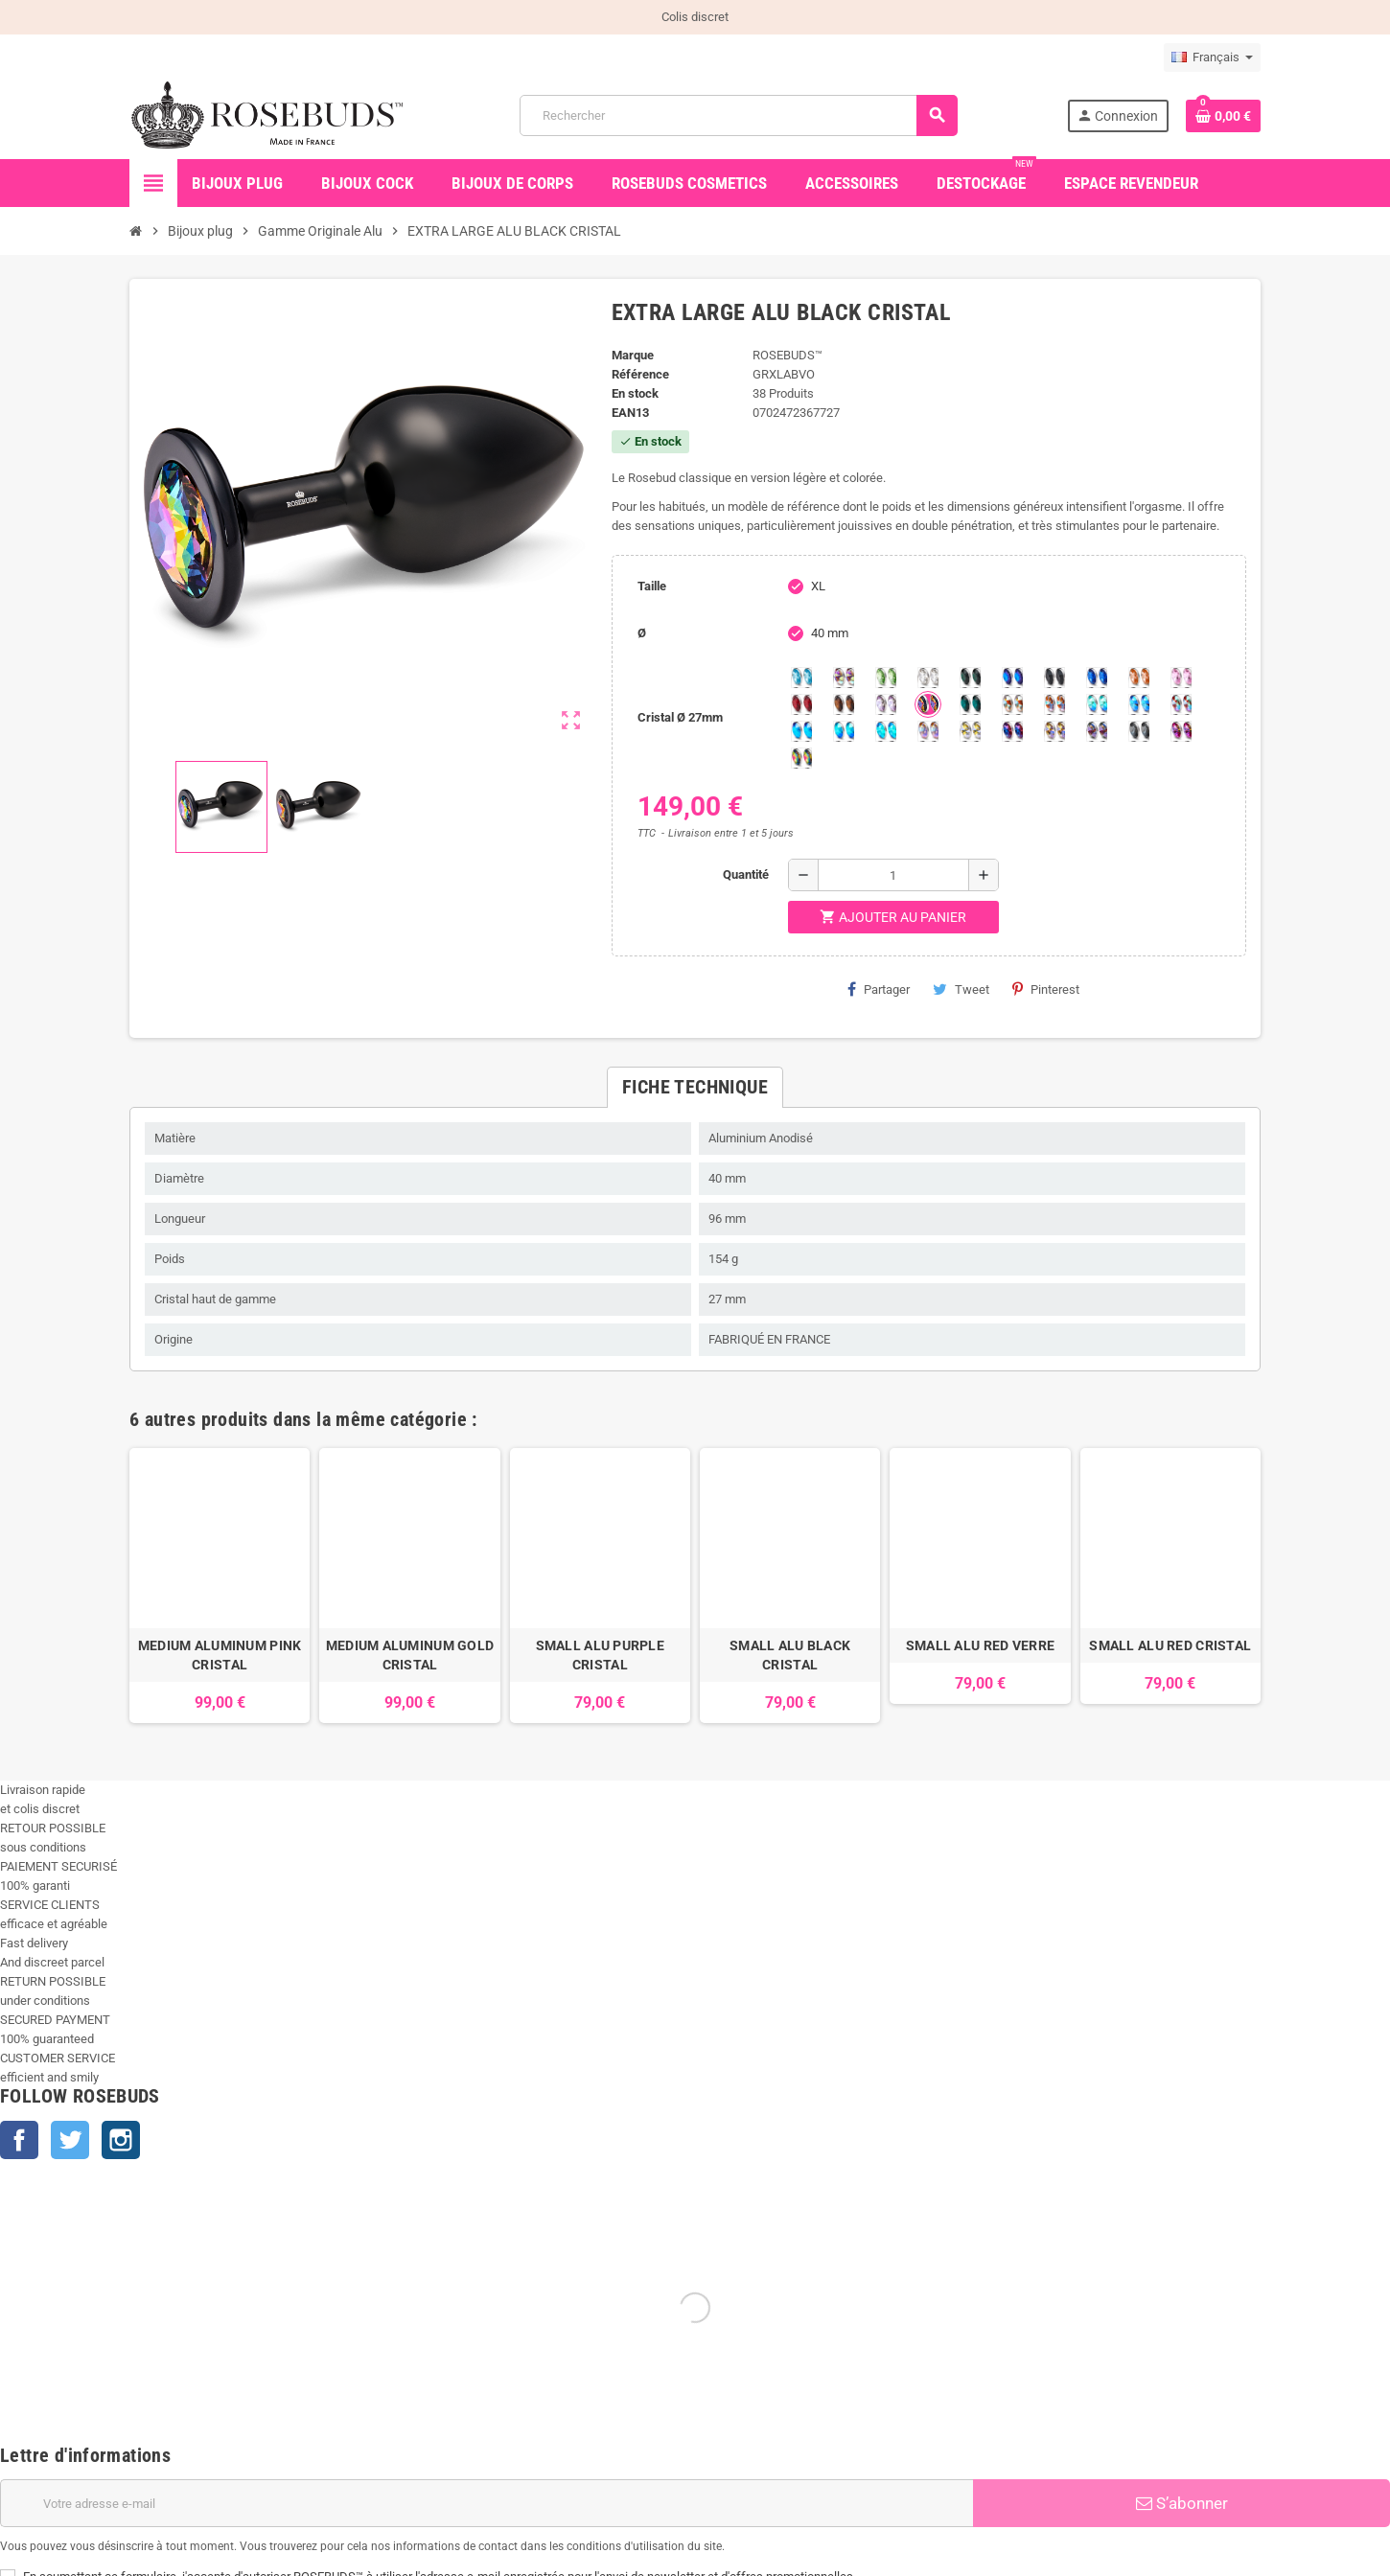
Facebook (19, 2140)
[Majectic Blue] (1096, 677)
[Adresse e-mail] (486, 2503)
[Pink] (1181, 677)
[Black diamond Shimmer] (801, 731)
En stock (635, 393)
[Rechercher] (738, 115)
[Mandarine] (1138, 677)
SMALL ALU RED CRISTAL (1170, 1645)
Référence (640, 374)
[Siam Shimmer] (1096, 704)
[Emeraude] (970, 677)
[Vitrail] (801, 758)
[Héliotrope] (1012, 677)
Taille (651, 586)
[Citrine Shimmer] (1054, 704)
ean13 (630, 412)
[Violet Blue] (1012, 731)
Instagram (121, 2140)
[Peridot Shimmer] (843, 731)
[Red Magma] (801, 704)
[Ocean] (970, 704)
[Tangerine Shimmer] (1181, 704)
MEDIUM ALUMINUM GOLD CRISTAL (410, 1655)
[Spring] (885, 704)
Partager (878, 989)
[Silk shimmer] (928, 731)
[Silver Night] (1138, 731)
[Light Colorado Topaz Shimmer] (1138, 704)
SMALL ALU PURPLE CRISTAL (600, 1655)
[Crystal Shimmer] (970, 731)
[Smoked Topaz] (843, 704)
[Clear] (928, 677)
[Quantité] (893, 875)
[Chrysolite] (885, 677)
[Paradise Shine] (1054, 731)
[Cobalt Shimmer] (885, 731)
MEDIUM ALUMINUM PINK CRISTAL (220, 1655)
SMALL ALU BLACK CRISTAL (790, 1655)
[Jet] (1054, 677)
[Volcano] (928, 704)
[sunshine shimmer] (1012, 704)
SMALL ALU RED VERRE (980, 1645)
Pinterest (1045, 989)
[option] (219, 1585)
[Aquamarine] (801, 677)
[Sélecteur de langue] (1212, 57)
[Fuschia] (1181, 731)
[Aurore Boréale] (843, 677)
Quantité (746, 874)
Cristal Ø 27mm (680, 717)
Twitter (70, 2140)
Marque (633, 355)
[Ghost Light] (1096, 731)
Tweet (961, 989)
